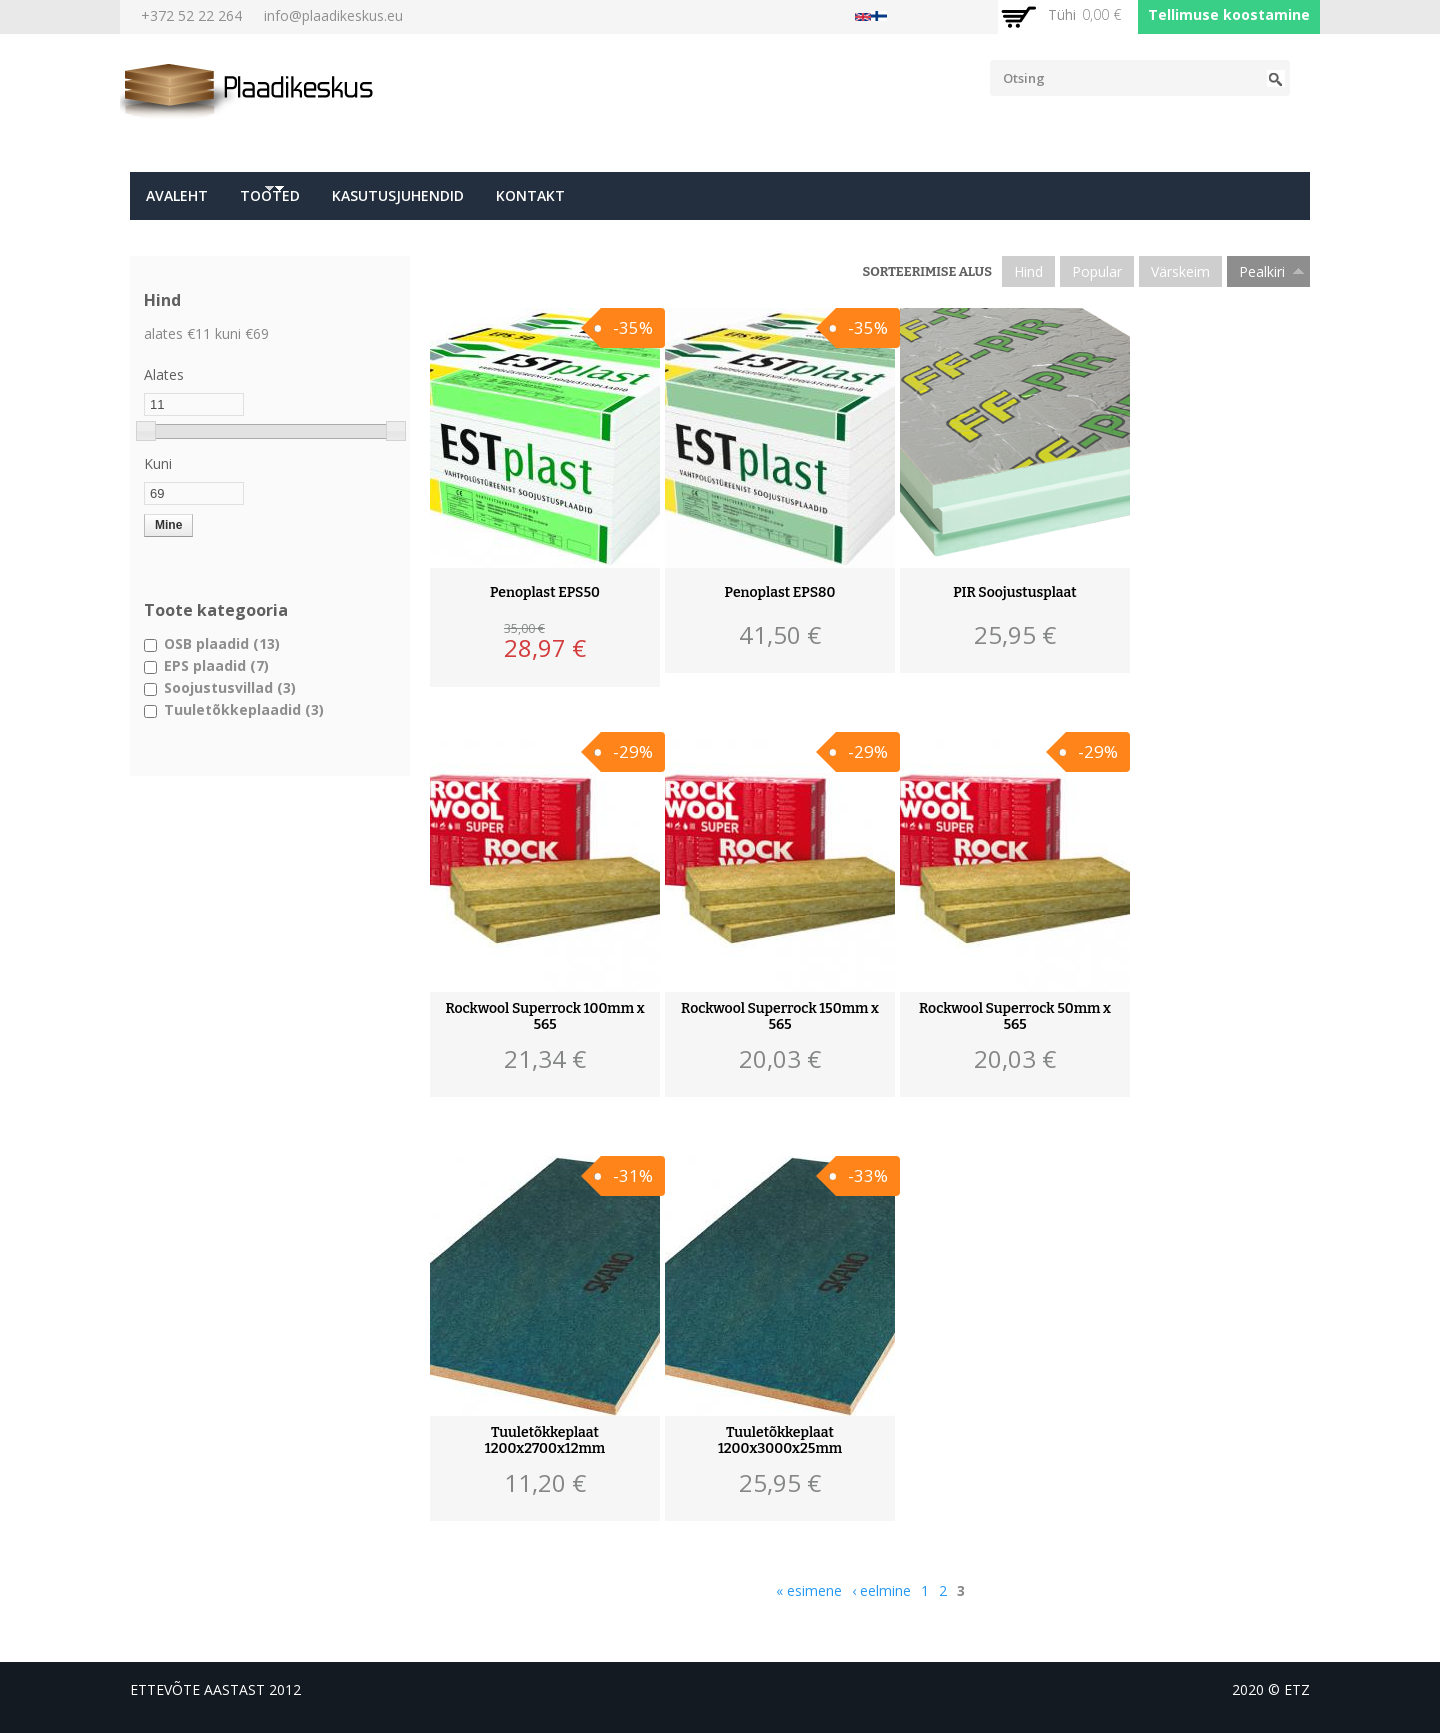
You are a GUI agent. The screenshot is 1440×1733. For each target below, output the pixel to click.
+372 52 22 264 (191, 15)
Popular (1097, 271)
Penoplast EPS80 (780, 593)
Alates (164, 374)
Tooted (265, 201)
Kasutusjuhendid (398, 195)
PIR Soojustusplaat (1015, 593)
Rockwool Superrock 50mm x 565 (1015, 1017)
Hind (1028, 271)
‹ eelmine (881, 1590)
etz (1297, 1689)
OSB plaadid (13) (222, 643)
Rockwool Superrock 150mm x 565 (780, 1017)
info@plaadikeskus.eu (333, 15)
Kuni (158, 463)
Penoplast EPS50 (545, 593)
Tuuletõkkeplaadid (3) (244, 709)
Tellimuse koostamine (1229, 14)
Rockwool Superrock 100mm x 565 (544, 1017)
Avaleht (177, 195)
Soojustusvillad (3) (230, 687)
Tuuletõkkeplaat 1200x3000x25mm (780, 1441)
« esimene (809, 1590)
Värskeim (1180, 271)
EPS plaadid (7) (216, 665)
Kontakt (530, 195)
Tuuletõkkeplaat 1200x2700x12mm (545, 1441)
